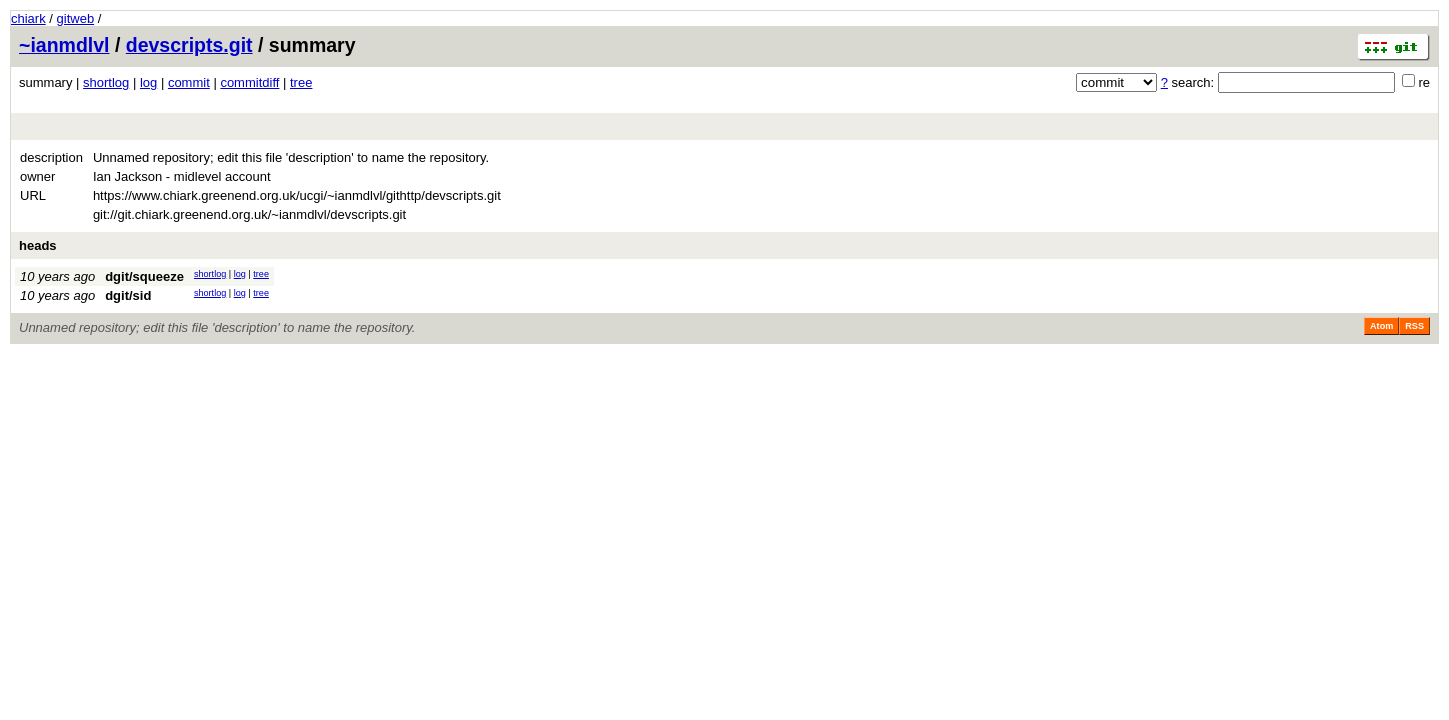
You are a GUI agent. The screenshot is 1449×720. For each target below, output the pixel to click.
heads (38, 245)
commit (189, 82)
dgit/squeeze (144, 276)
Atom (1381, 326)
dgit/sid (128, 295)
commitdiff (249, 82)
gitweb (76, 18)
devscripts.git (189, 45)
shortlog (106, 82)
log (148, 82)
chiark (28, 18)
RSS (1414, 326)
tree (301, 82)
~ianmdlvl (64, 45)
